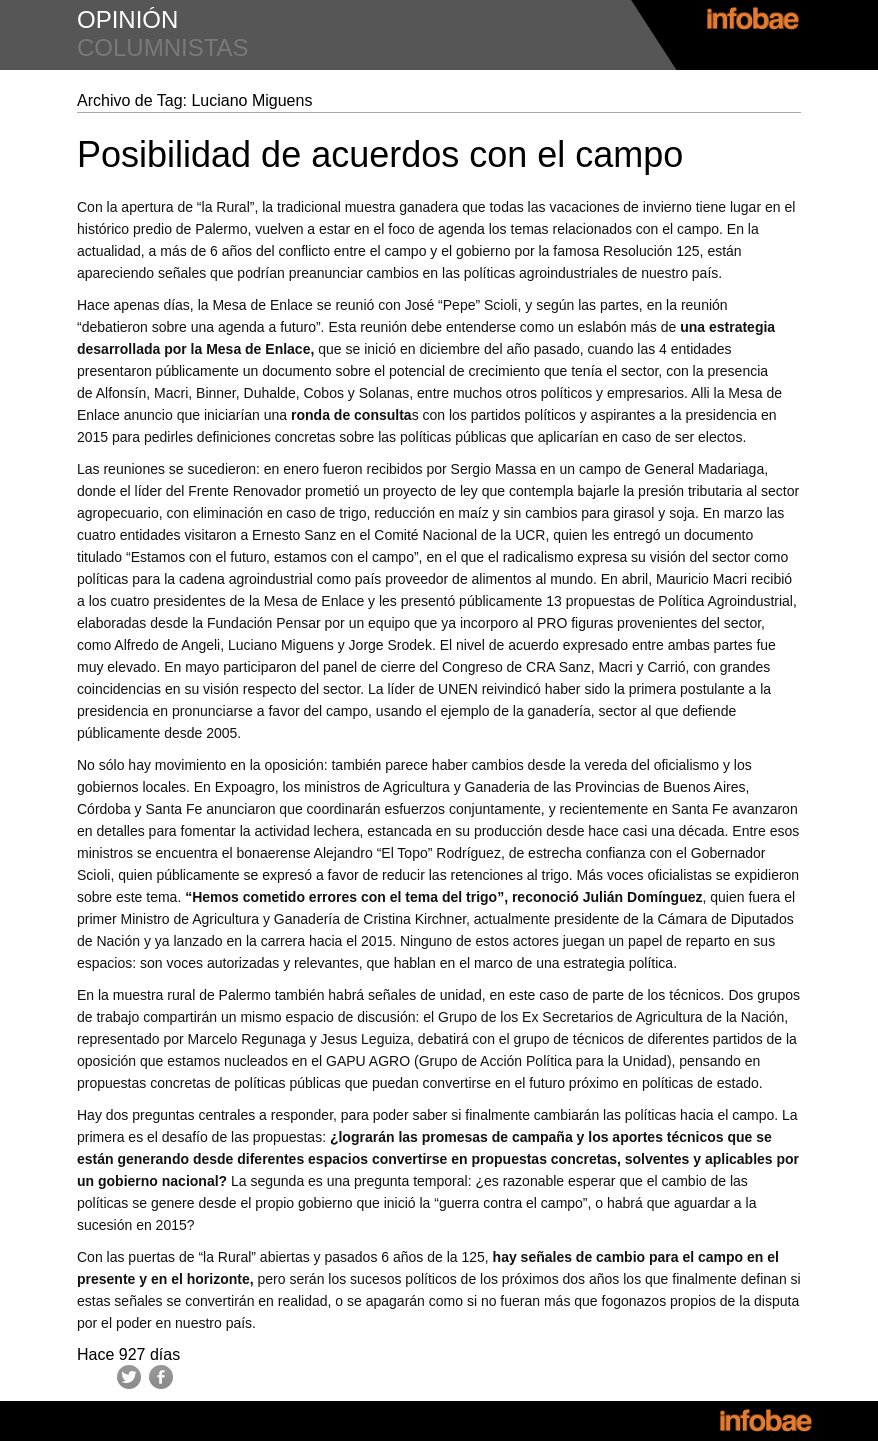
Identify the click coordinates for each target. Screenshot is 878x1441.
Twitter (129, 1377)
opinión (127, 19)
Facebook (161, 1377)
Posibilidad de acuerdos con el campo (380, 154)
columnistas (163, 47)
